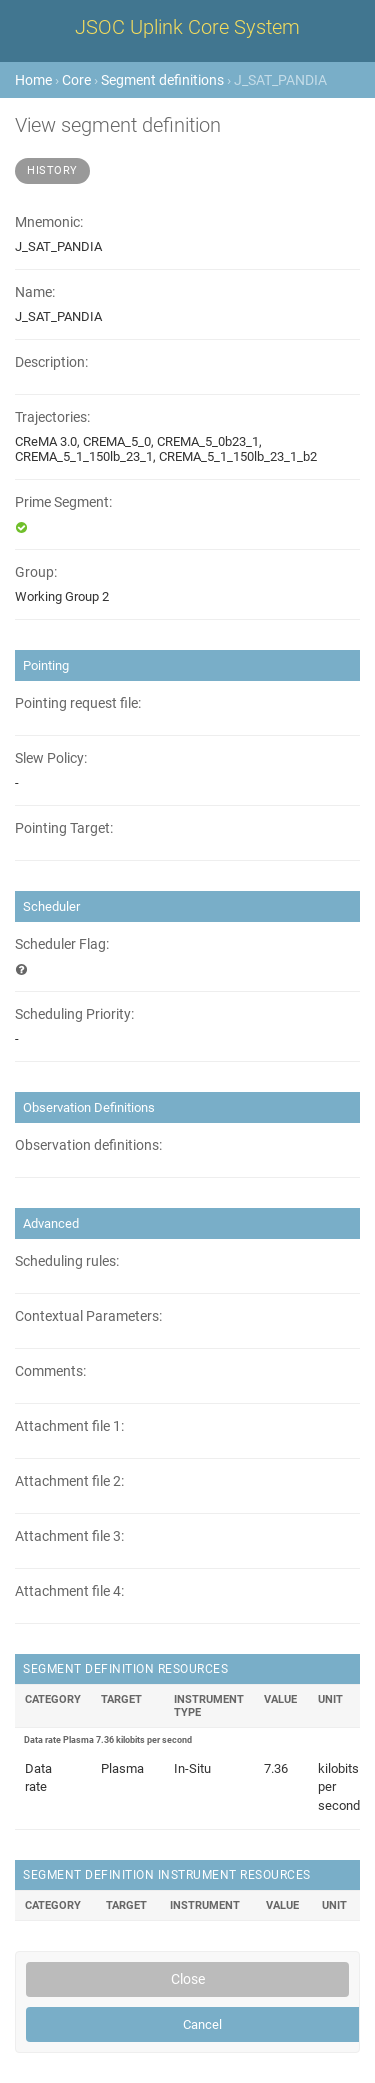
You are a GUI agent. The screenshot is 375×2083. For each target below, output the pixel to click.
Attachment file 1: (69, 1426)
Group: (36, 572)
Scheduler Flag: (62, 944)
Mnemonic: (49, 222)
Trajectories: (52, 417)
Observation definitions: (88, 1145)
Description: (51, 362)
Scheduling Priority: (74, 1014)
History (52, 170)
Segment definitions (162, 80)
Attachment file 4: (69, 1591)
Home (33, 80)
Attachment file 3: (69, 1536)
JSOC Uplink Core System (187, 27)
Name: (35, 292)
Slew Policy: (51, 758)
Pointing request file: (78, 703)
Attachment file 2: (69, 1481)
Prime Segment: (63, 502)
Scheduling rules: (67, 1261)
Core (76, 80)
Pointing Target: (64, 828)
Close (188, 1979)
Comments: (50, 1371)
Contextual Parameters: (88, 1316)
